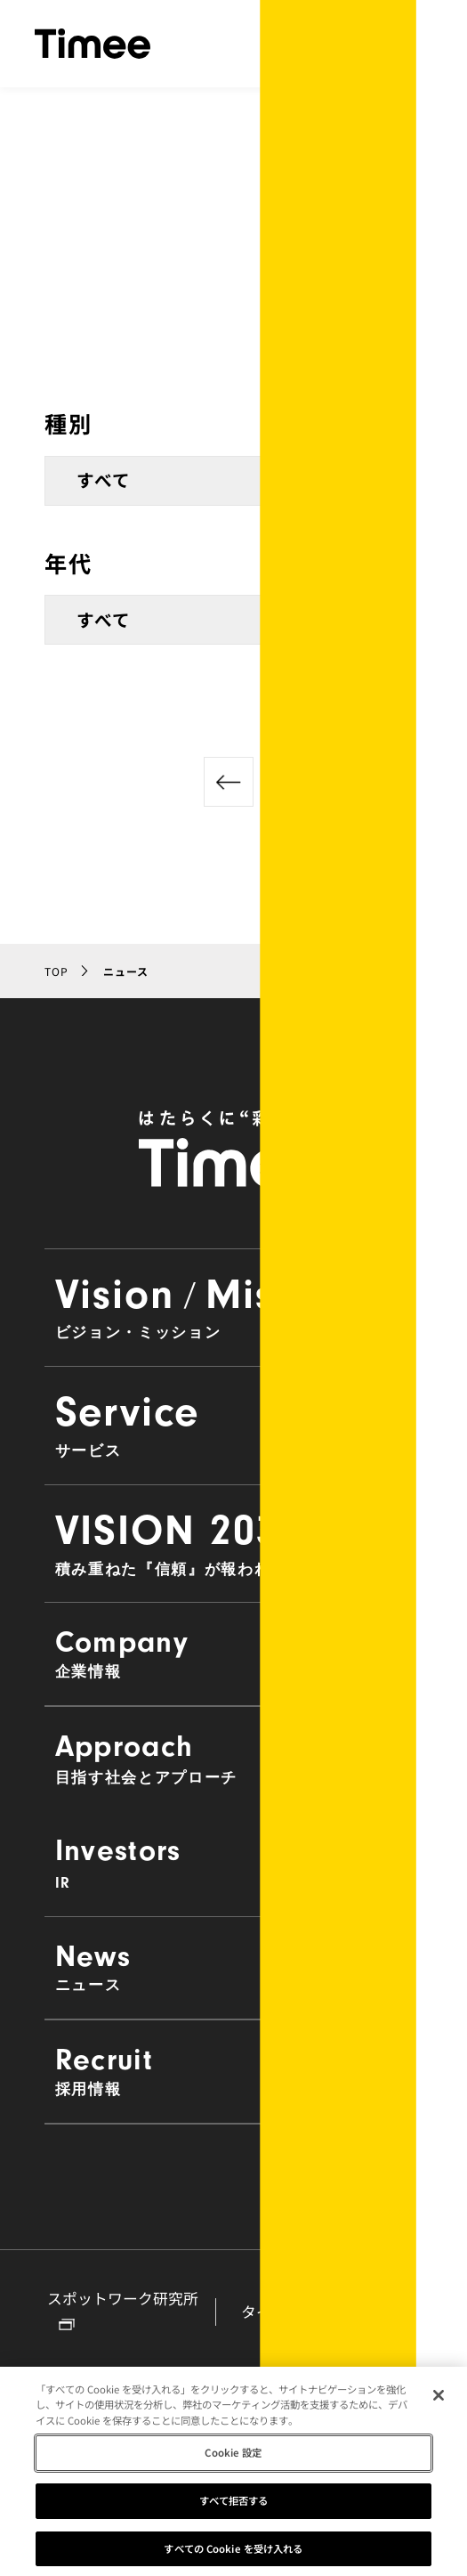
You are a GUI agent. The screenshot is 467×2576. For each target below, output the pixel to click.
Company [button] (234, 1652)
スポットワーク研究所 (122, 2310)
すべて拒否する (234, 2507)
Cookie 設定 (233, 2460)
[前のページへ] (229, 782)
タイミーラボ (300, 2311)
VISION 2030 (234, 1542)
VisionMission (234, 1306)
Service (234, 1423)
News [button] (234, 1967)
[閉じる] (438, 2402)
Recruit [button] (234, 2070)
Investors (234, 1862)
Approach (234, 1758)
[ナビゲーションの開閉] (415, 44)
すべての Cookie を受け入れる (233, 2555)
